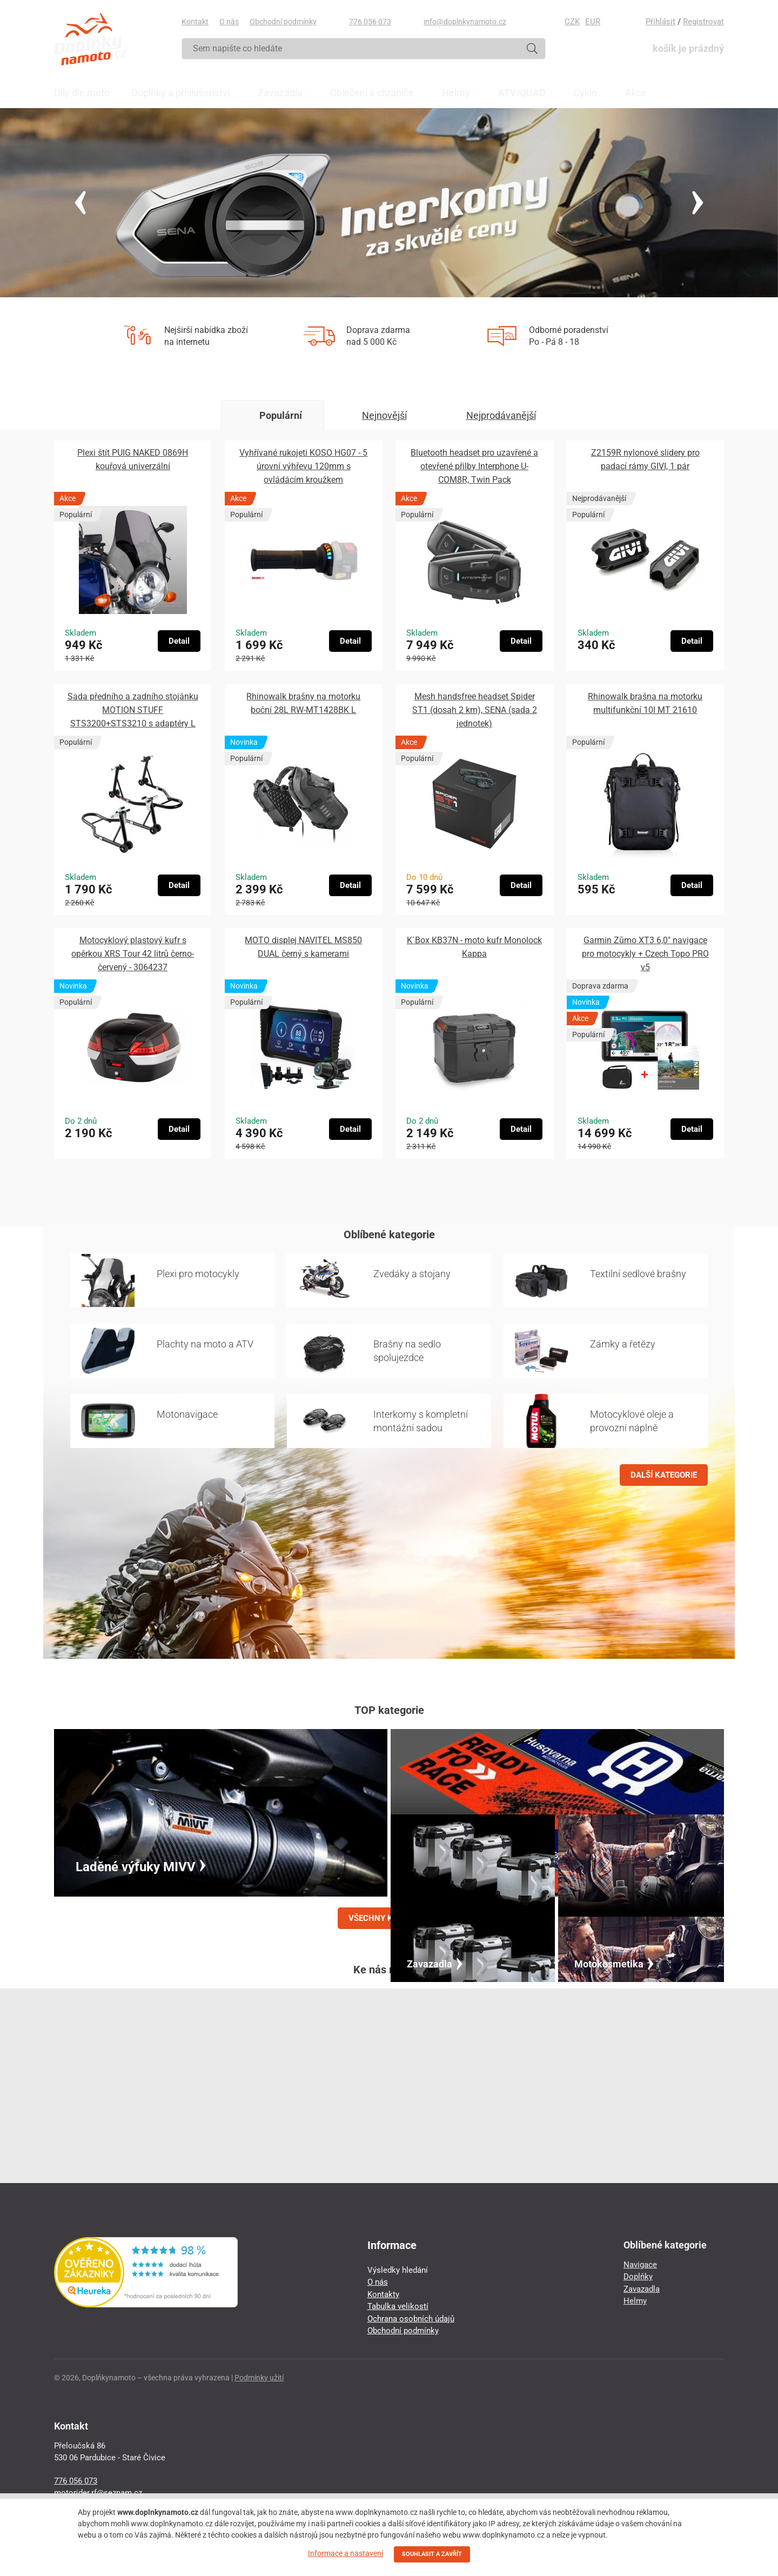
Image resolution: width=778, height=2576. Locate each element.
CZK (572, 21)
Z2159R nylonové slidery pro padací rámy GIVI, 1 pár (645, 459)
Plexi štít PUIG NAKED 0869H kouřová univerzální (132, 459)
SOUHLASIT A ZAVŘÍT (432, 2554)
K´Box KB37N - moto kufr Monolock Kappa (474, 947)
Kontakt (195, 21)
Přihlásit (660, 21)
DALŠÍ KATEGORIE (664, 1475)
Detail (179, 641)
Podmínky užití (259, 2377)
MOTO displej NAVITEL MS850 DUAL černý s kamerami (303, 947)
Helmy (635, 2301)
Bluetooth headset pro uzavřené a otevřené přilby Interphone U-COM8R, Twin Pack (474, 466)
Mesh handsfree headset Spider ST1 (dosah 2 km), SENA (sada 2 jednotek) (474, 710)
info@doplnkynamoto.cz (465, 21)
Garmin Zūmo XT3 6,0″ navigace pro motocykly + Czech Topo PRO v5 (645, 953)
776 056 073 (370, 21)
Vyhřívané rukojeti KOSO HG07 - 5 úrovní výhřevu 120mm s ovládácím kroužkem (303, 466)
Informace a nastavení (345, 2553)
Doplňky (638, 2276)
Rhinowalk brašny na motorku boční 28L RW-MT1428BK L (303, 703)
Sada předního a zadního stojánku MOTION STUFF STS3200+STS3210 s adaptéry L (133, 710)
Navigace (640, 2265)
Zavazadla (641, 2289)
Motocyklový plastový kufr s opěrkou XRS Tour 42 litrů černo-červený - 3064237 (132, 953)
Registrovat (703, 21)
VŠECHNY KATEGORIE (389, 1918)
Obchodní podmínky (283, 21)
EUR (592, 21)
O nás (229, 21)
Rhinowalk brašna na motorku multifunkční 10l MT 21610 (645, 703)
